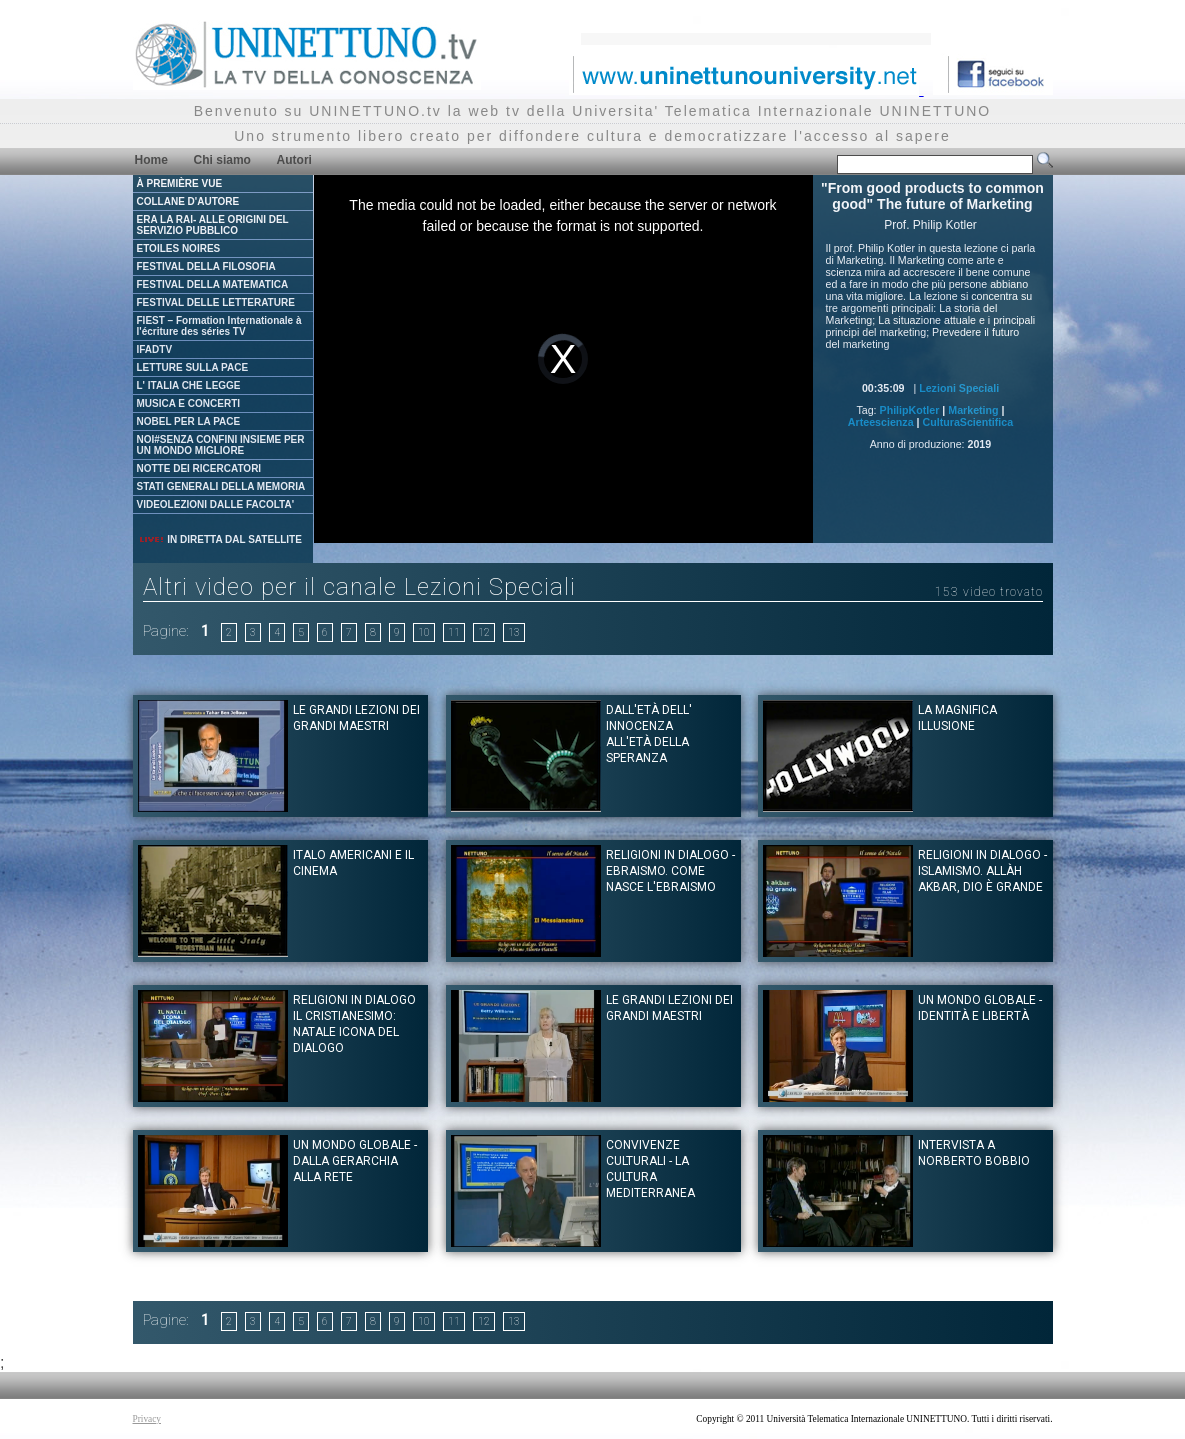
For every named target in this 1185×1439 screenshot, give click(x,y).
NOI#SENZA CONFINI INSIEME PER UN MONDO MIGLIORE (221, 445)
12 (484, 632)
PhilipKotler (910, 410)
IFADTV (155, 349)
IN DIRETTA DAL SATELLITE (220, 539)
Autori (294, 160)
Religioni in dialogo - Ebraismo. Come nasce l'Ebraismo (670, 871)
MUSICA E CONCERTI (189, 403)
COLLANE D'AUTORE (188, 201)
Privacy (147, 1419)
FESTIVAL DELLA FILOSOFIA (206, 266)
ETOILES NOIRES (179, 248)
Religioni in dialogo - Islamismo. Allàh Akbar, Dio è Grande (982, 871)
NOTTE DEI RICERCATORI (199, 468)
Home (151, 160)
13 (514, 632)
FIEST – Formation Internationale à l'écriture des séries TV (219, 326)
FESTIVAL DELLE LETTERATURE (216, 302)
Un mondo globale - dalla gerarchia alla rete (355, 1161)
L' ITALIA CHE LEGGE (189, 385)
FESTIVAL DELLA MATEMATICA (213, 284)
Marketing (973, 410)
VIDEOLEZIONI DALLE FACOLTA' (216, 504)
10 (424, 632)
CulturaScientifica (968, 422)
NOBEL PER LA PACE (189, 421)
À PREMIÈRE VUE (180, 183)
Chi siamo (222, 160)
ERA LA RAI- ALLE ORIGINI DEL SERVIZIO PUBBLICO (213, 225)
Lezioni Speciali (959, 388)
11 (454, 632)
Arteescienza (881, 422)
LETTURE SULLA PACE (193, 367)
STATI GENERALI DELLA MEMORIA (221, 486)
